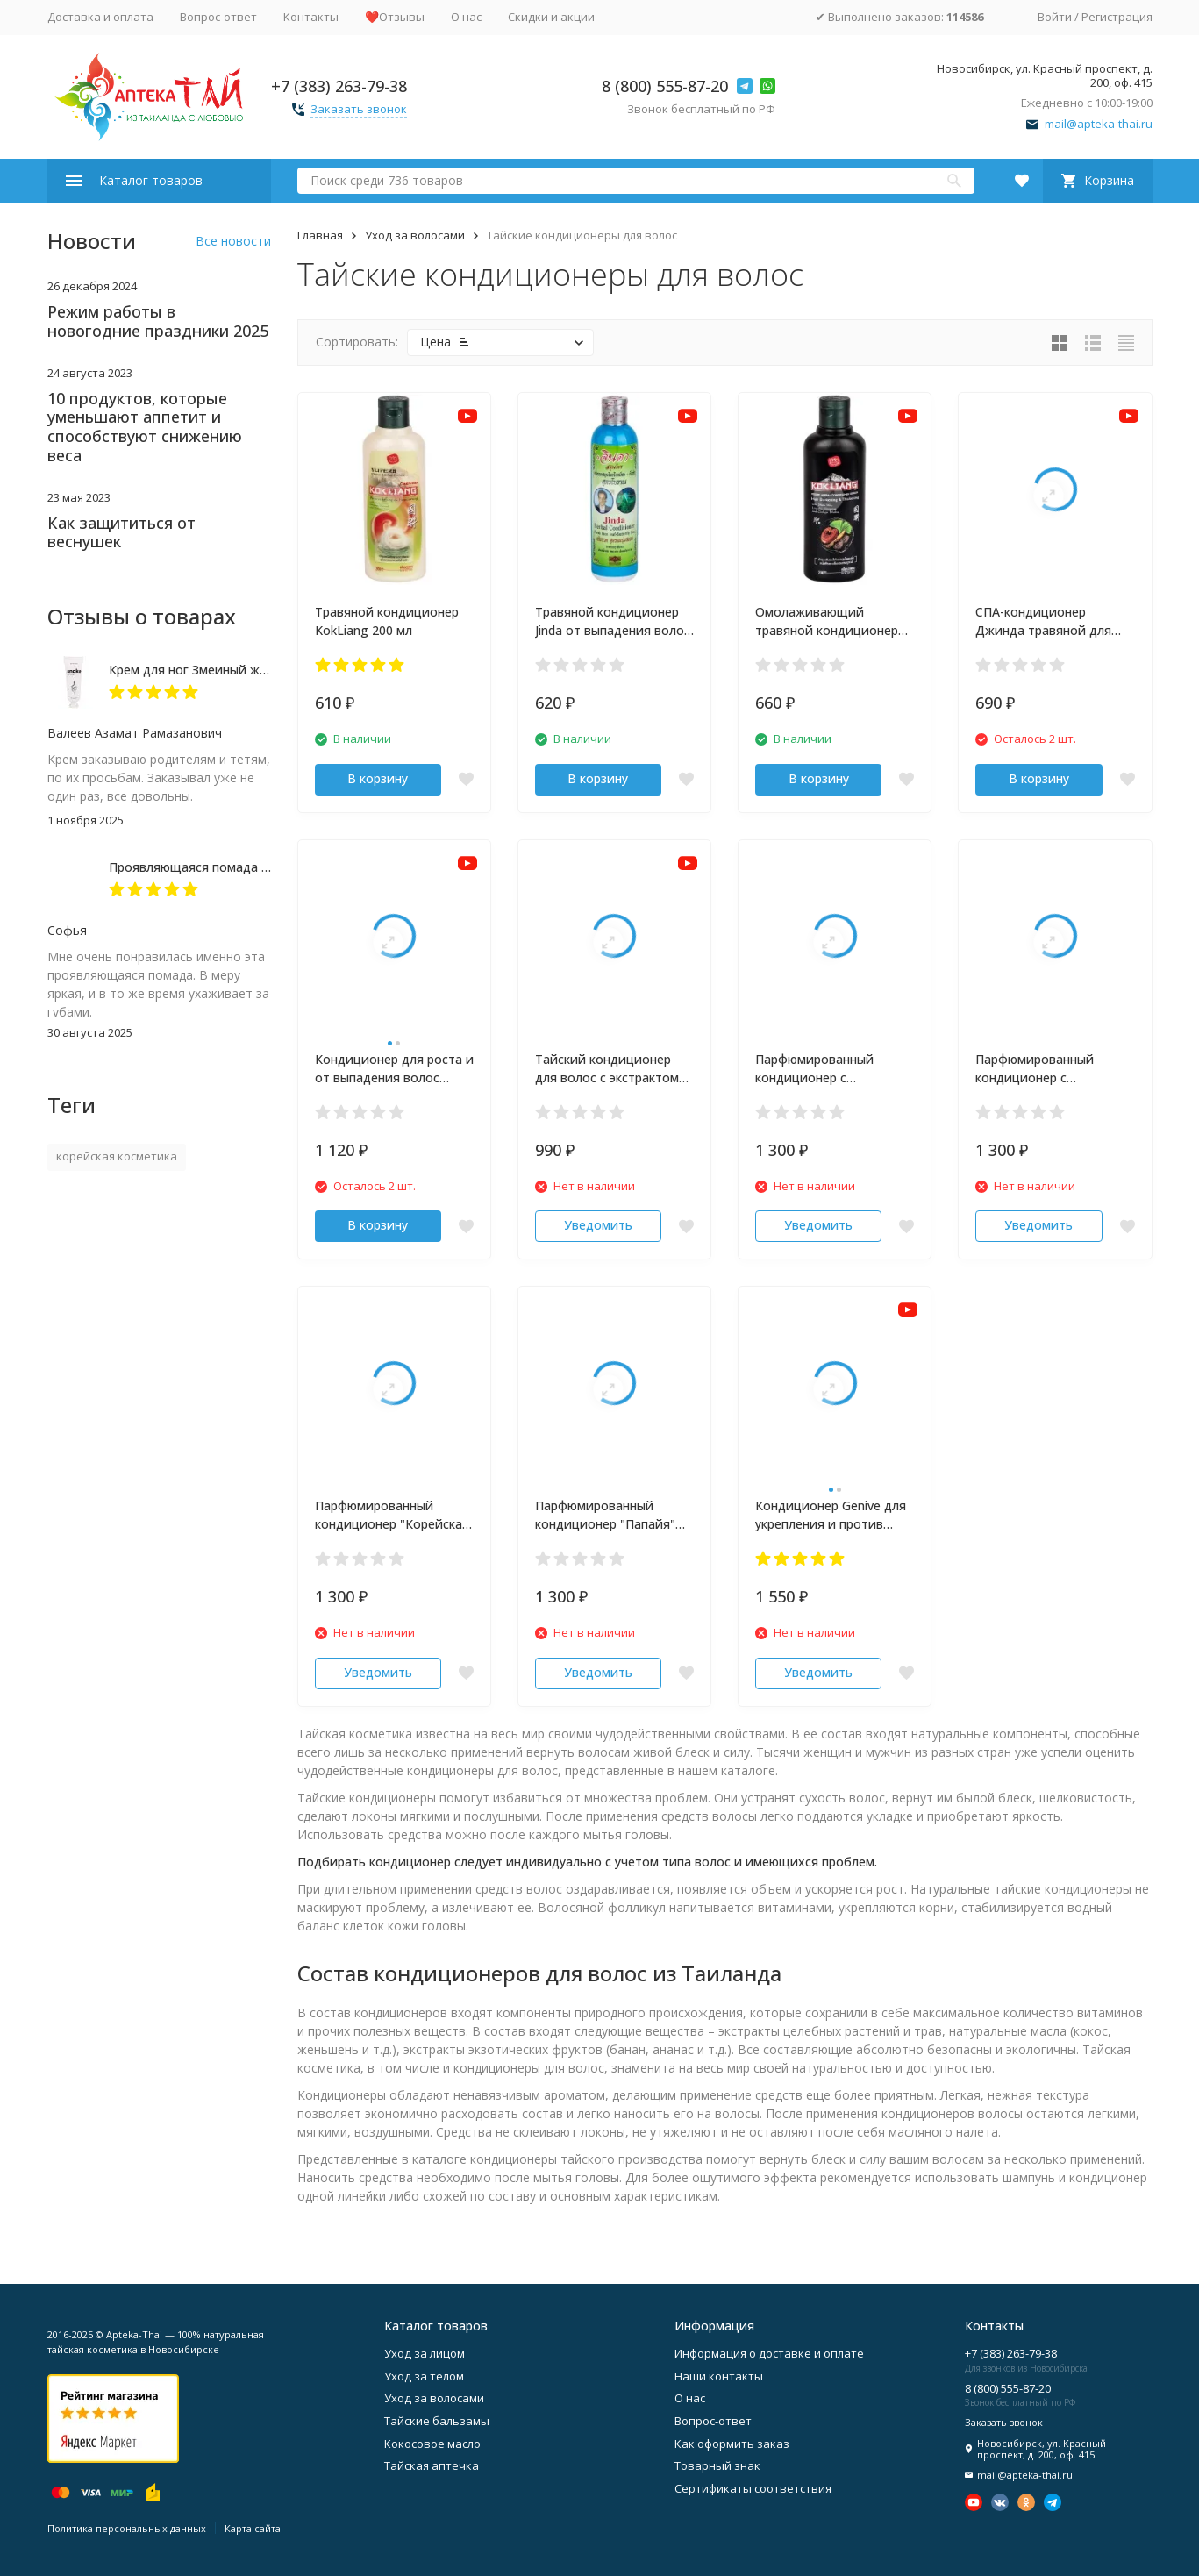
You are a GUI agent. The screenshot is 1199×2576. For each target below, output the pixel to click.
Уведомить (598, 1225)
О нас (466, 17)
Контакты (311, 17)
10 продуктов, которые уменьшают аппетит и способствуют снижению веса (144, 427)
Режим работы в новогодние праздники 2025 (157, 321)
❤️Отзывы (395, 17)
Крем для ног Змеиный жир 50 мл (210, 669)
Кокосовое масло (432, 2443)
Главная (320, 235)
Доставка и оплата (100, 17)
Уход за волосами (415, 235)
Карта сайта (253, 2528)
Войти (1055, 17)
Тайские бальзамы (436, 2421)
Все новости (233, 240)
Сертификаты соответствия (752, 2488)
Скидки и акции (551, 17)
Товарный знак (717, 2465)
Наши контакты (718, 2376)
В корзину (377, 778)
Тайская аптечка (431, 2465)
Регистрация (1117, 17)
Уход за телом (424, 2376)
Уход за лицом (424, 2353)
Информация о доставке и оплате (769, 2353)
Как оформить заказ (731, 2443)
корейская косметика (116, 1156)
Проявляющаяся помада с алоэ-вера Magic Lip (249, 867)
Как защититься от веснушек (121, 532)
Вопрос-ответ (218, 17)
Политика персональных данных (126, 2528)
